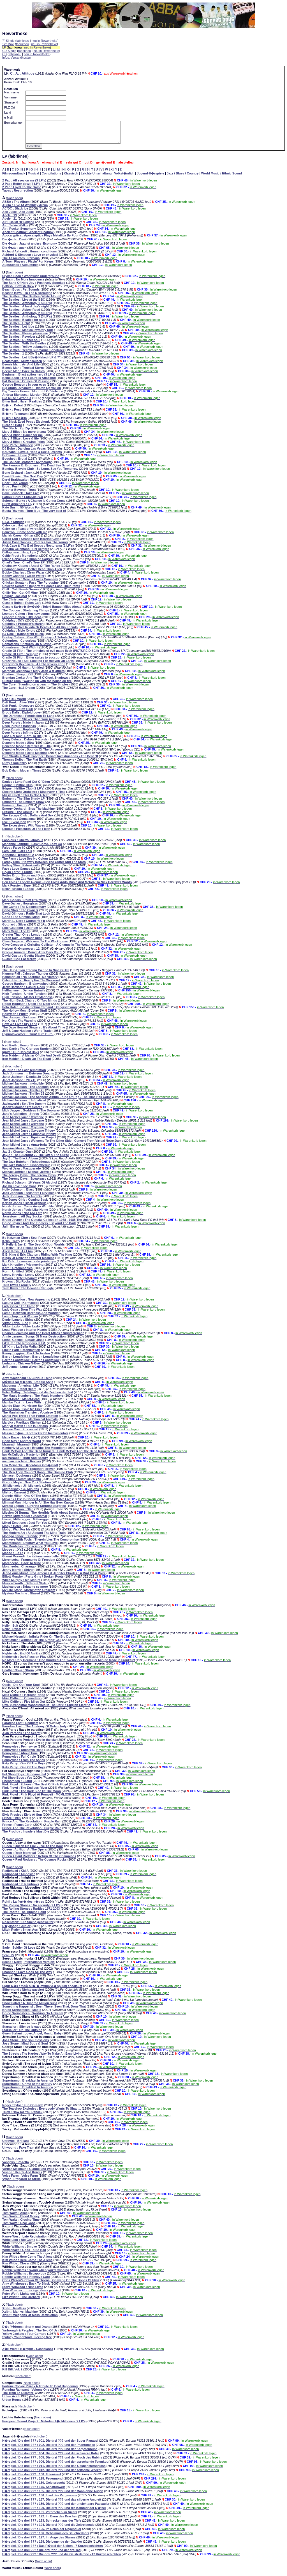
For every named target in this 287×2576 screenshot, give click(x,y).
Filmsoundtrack (13, 177)
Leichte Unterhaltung (96, 177)
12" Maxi (8, 44)
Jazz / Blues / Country (183, 177)
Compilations (51, 177)
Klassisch (71, 177)
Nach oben (14, 202)
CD (4, 54)
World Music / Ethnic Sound (221, 177)
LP (4, 47)
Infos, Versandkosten (16, 57)
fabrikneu (22, 40)
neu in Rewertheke (44, 40)
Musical (33, 177)
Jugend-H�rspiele (150, 177)
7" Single (8, 40)
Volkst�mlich (124, 177)
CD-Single (9, 50)
